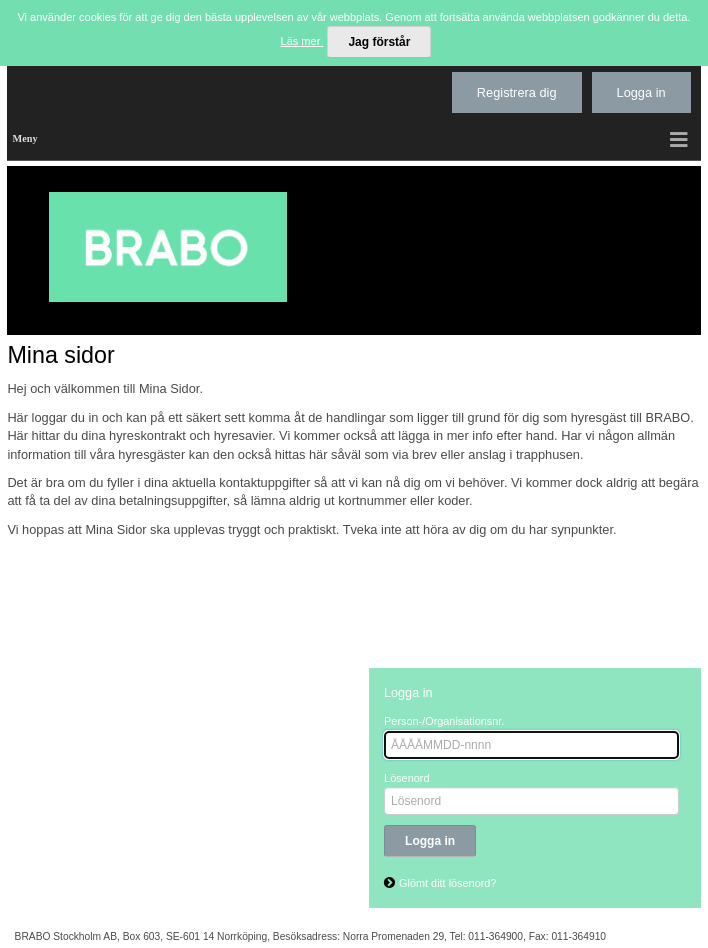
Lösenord (406, 778)
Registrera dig (517, 92)
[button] (680, 139)
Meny (24, 138)
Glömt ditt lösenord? (447, 883)
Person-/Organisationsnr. (444, 721)
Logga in (641, 92)
